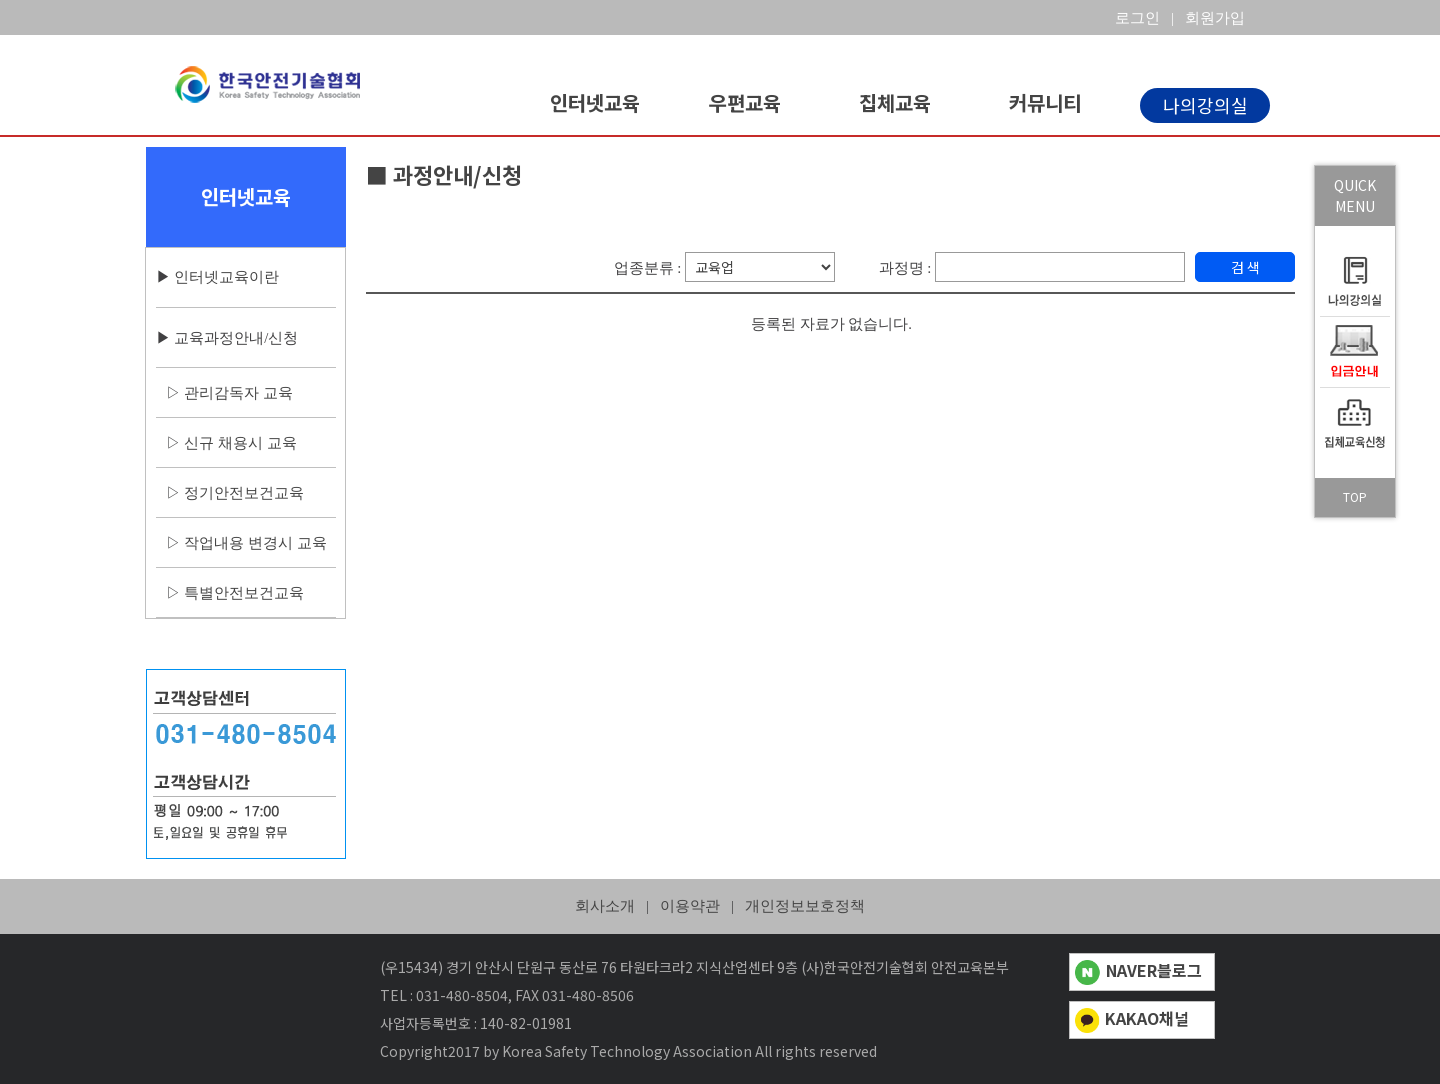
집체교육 (895, 102)
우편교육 (745, 102)
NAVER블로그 (1138, 970)
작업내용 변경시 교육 (255, 543)
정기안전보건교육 (244, 493)
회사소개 (605, 906)
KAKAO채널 (1132, 1018)
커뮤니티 (1045, 102)
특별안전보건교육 (244, 593)
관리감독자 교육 (238, 393)
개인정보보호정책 (805, 906)
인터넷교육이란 (226, 277)
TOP (1355, 496)
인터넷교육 (595, 102)
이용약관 (690, 906)
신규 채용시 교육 (240, 443)
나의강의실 (1205, 105)
